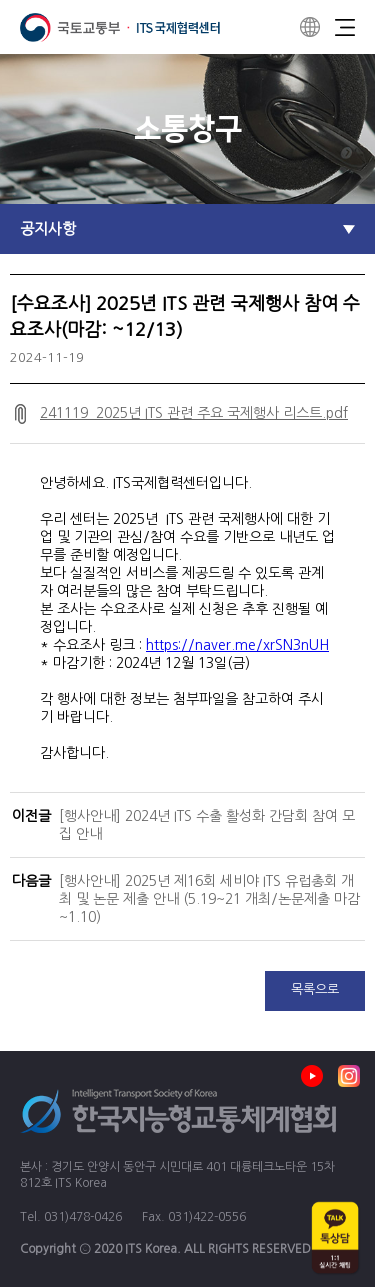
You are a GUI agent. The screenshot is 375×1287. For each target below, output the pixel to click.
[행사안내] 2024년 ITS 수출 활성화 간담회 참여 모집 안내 (207, 825)
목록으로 (315, 989)
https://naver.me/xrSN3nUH (237, 645)
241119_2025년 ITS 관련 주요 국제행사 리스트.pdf (194, 413)
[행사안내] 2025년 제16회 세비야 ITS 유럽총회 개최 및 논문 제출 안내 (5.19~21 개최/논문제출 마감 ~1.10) (209, 899)
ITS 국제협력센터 (120, 27)
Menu (345, 27)
